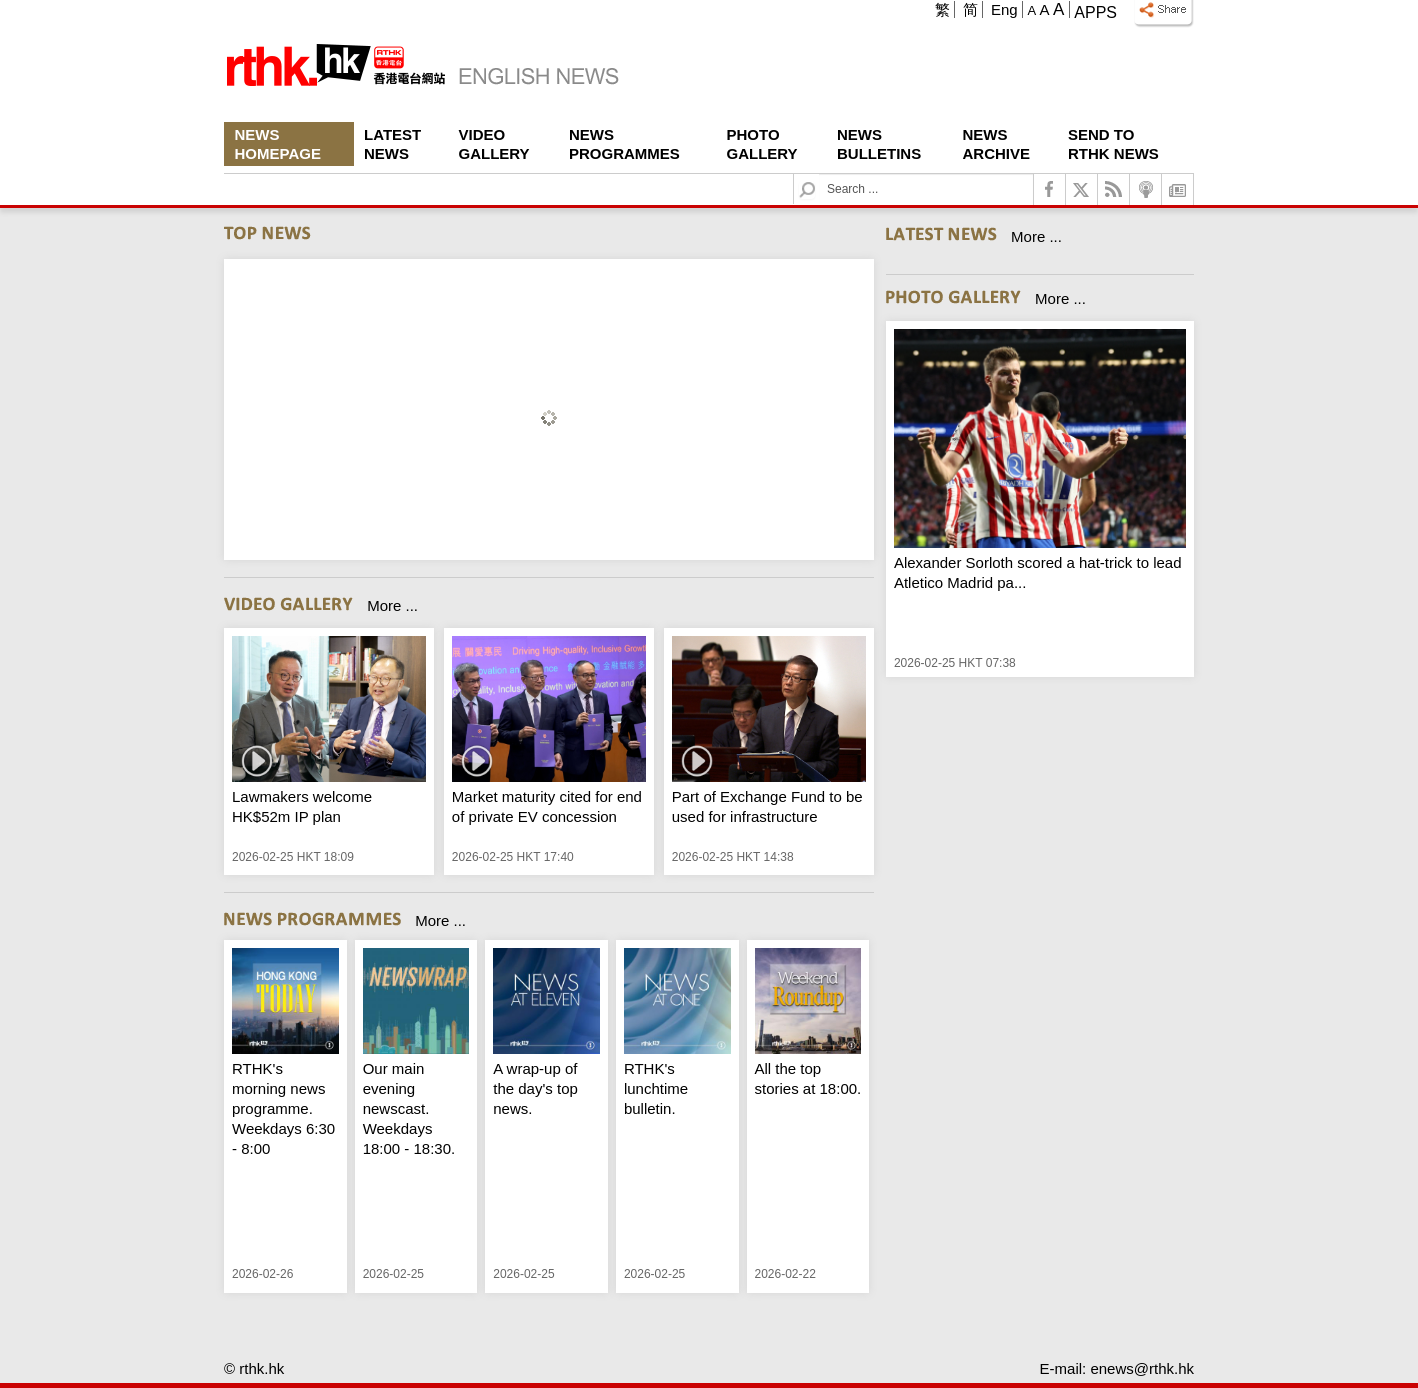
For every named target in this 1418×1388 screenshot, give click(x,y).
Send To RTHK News (1113, 144)
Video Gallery (494, 144)
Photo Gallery (762, 144)
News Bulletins (879, 144)
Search (819, 174)
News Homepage (278, 144)
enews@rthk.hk (1142, 1368)
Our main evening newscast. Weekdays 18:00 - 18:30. (409, 1108)
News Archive (997, 144)
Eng (1004, 9)
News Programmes (624, 144)
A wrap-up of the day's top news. (535, 1088)
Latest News (392, 144)
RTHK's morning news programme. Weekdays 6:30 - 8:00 (283, 1108)
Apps (1095, 12)
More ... (392, 605)
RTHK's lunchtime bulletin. (656, 1088)
